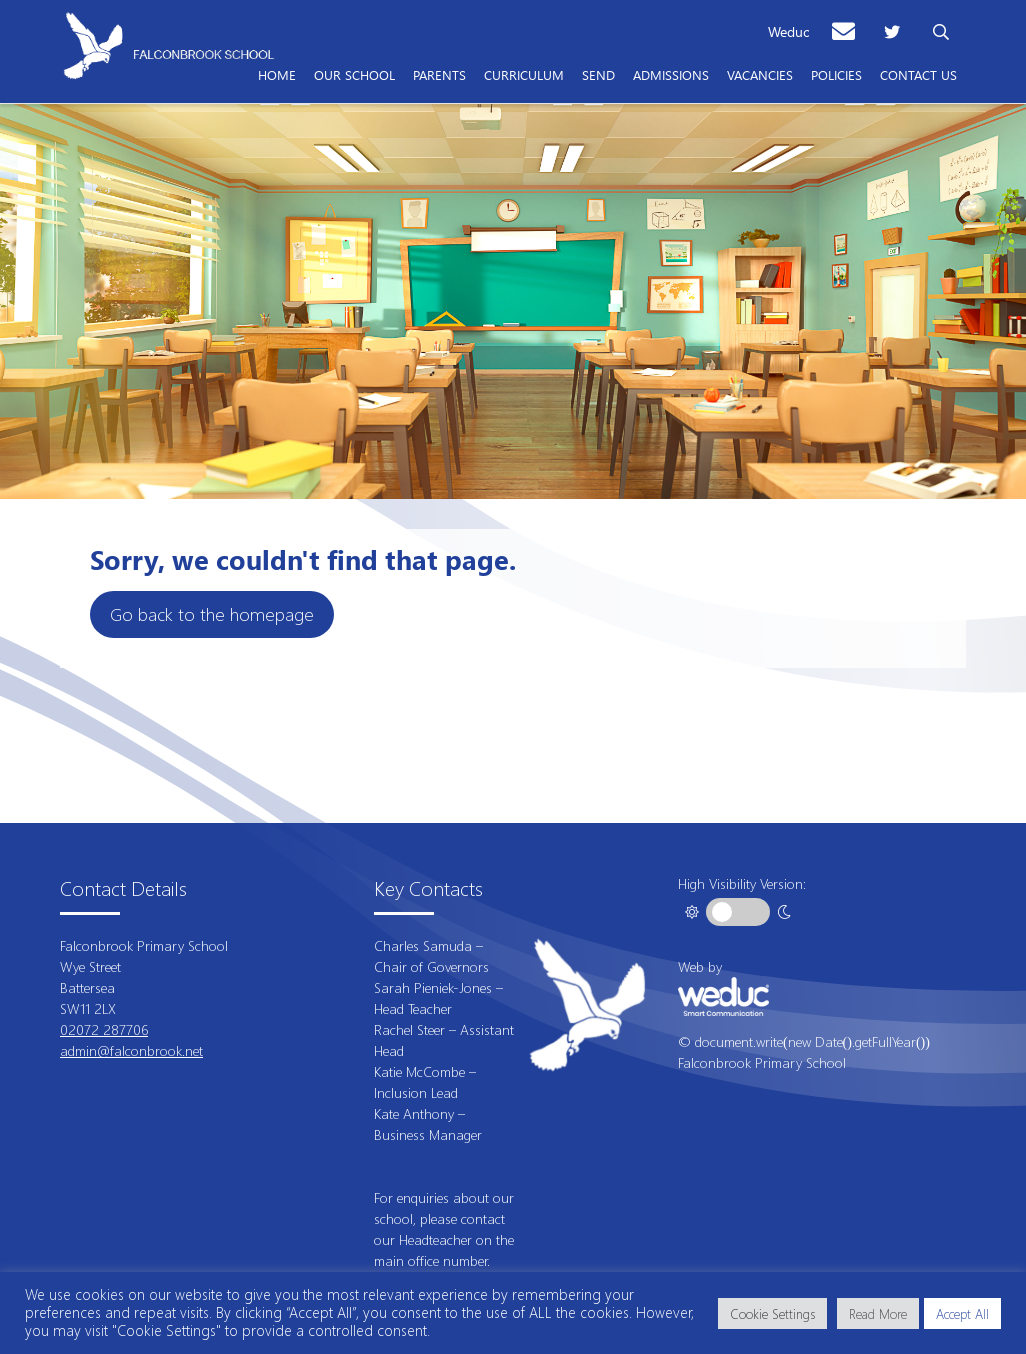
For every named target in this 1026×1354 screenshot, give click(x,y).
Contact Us (918, 74)
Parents (439, 74)
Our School (354, 74)
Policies (836, 74)
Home (277, 74)
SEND (598, 74)
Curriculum (524, 74)
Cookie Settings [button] (772, 1313)
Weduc (788, 31)
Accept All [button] (962, 1313)
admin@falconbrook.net (131, 1050)
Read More (878, 1313)
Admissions (671, 74)
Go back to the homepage (212, 614)
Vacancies (760, 74)
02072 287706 (104, 1029)
